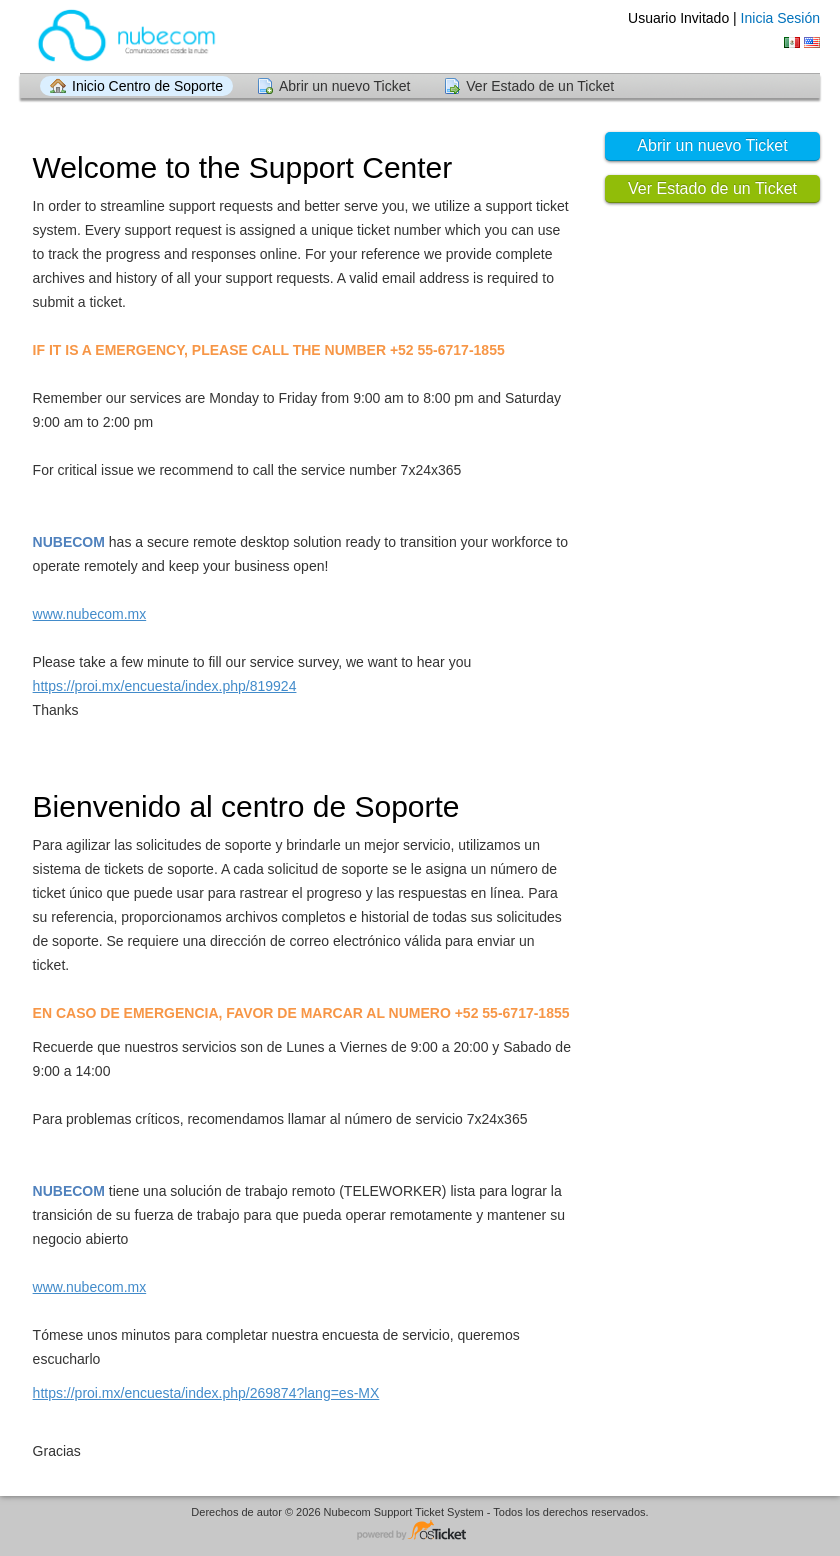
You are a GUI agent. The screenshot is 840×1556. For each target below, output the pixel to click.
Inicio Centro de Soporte (147, 86)
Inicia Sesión (780, 18)
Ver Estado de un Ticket (540, 86)
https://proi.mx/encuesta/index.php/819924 (165, 686)
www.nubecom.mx (90, 614)
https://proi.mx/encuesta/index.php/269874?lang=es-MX (206, 1393)
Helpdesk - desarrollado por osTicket (420, 1531)
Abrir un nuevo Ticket (345, 86)
